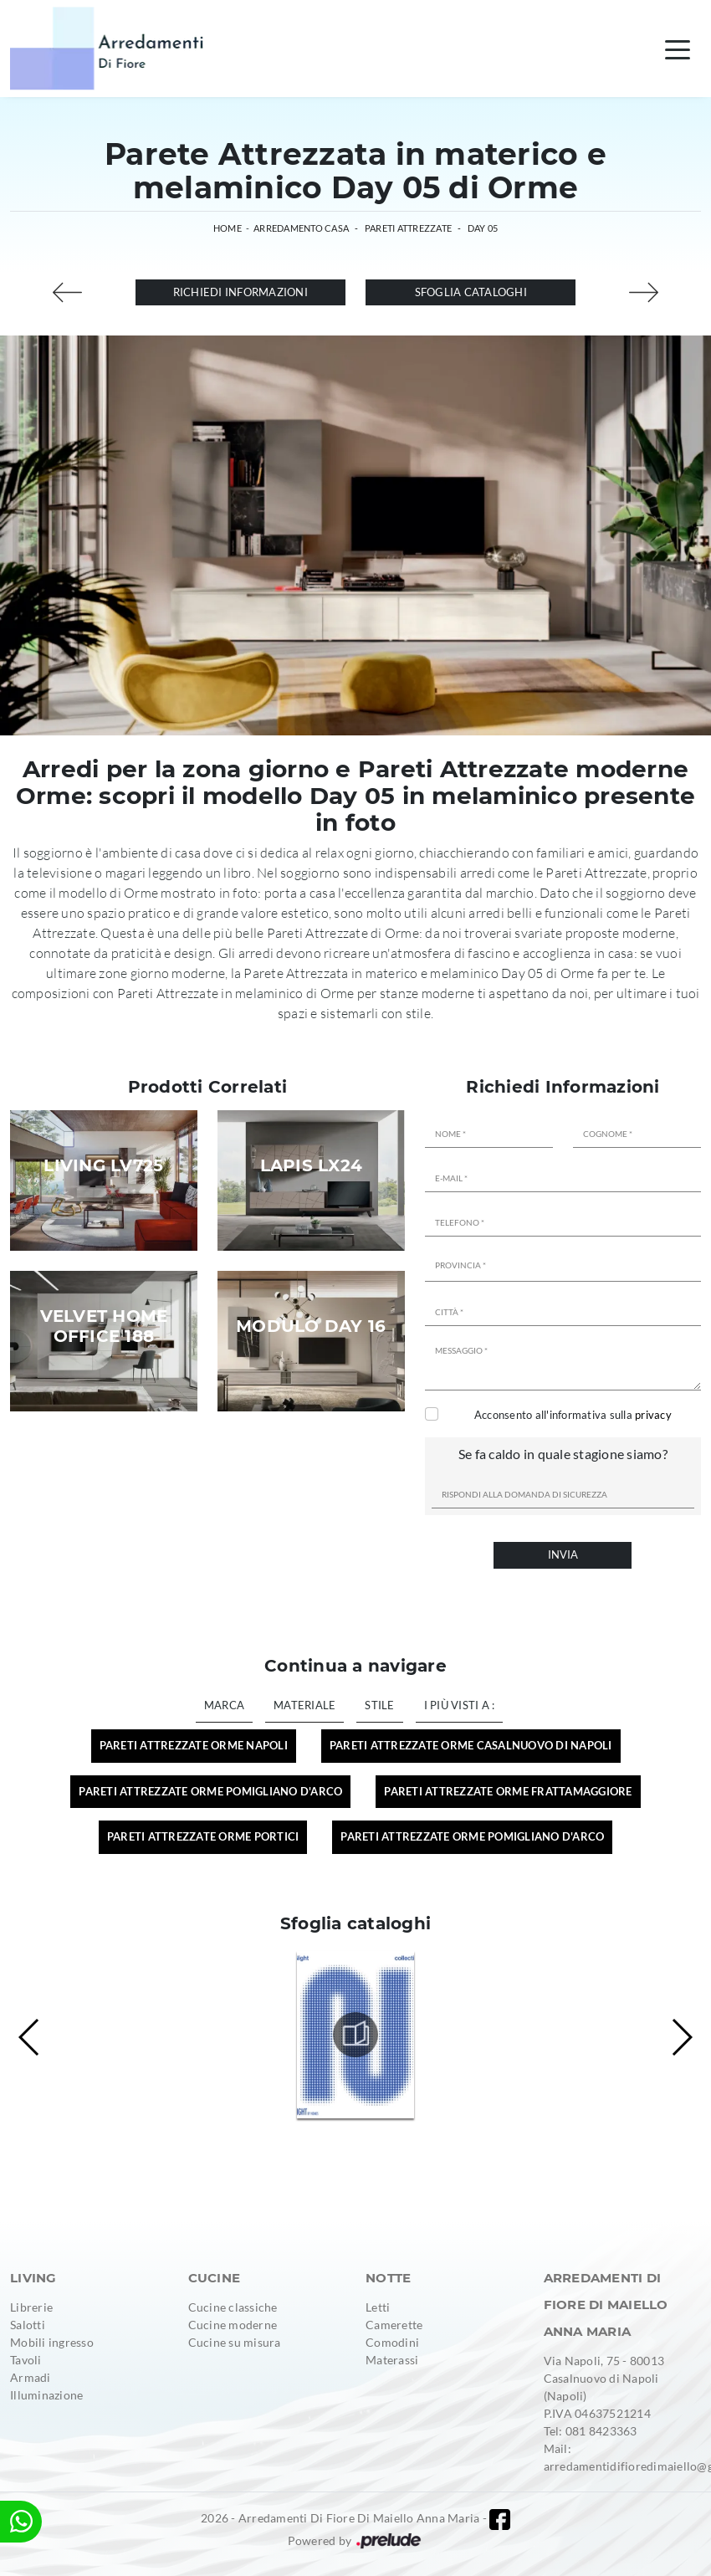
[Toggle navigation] (677, 48)
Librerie (31, 2307)
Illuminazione (46, 2395)
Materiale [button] (304, 1705)
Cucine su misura (234, 2342)
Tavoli (26, 2360)
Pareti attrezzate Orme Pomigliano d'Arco (472, 1836)
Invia (563, 1554)
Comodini (392, 2342)
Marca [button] (224, 1705)
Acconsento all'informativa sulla (573, 1414)
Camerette (394, 2324)
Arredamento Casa (301, 228)
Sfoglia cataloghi (471, 292)
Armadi (30, 2377)
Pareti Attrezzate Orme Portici (203, 1836)
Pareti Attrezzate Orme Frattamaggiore (508, 1791)
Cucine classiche (233, 2307)
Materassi (392, 2360)
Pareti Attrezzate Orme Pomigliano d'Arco (210, 1791)
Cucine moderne (233, 2324)
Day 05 (483, 228)
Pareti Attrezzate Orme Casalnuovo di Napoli (471, 1745)
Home (227, 228)
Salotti (27, 2324)
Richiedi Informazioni (240, 292)
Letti (378, 2307)
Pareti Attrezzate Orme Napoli (194, 1745)
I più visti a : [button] (459, 1705)
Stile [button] (379, 1705)
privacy (653, 1414)
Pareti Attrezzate (408, 228)
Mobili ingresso (52, 2342)
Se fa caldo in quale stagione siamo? (563, 1454)
